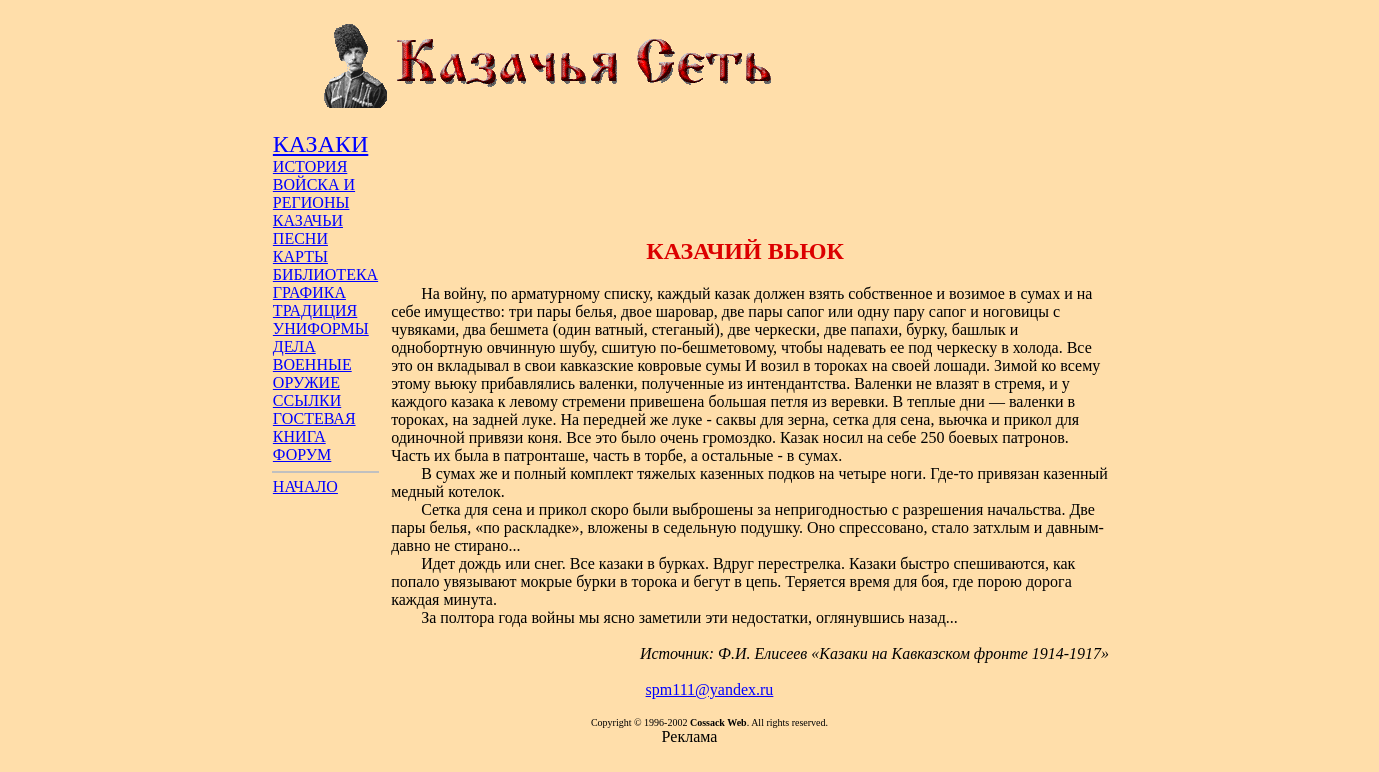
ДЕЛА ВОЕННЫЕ (312, 355)
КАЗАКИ (320, 144)
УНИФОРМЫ (321, 328)
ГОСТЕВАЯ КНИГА (314, 427)
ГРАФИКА (309, 292)
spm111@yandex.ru (710, 689)
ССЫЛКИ (307, 400)
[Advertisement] (745, 173)
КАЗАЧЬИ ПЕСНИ (308, 229)
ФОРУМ (302, 454)
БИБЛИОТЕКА (325, 274)
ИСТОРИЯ (310, 166)
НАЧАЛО (305, 486)
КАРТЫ (300, 256)
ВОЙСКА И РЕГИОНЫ (314, 193)
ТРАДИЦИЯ (315, 310)
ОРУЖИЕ (306, 382)
